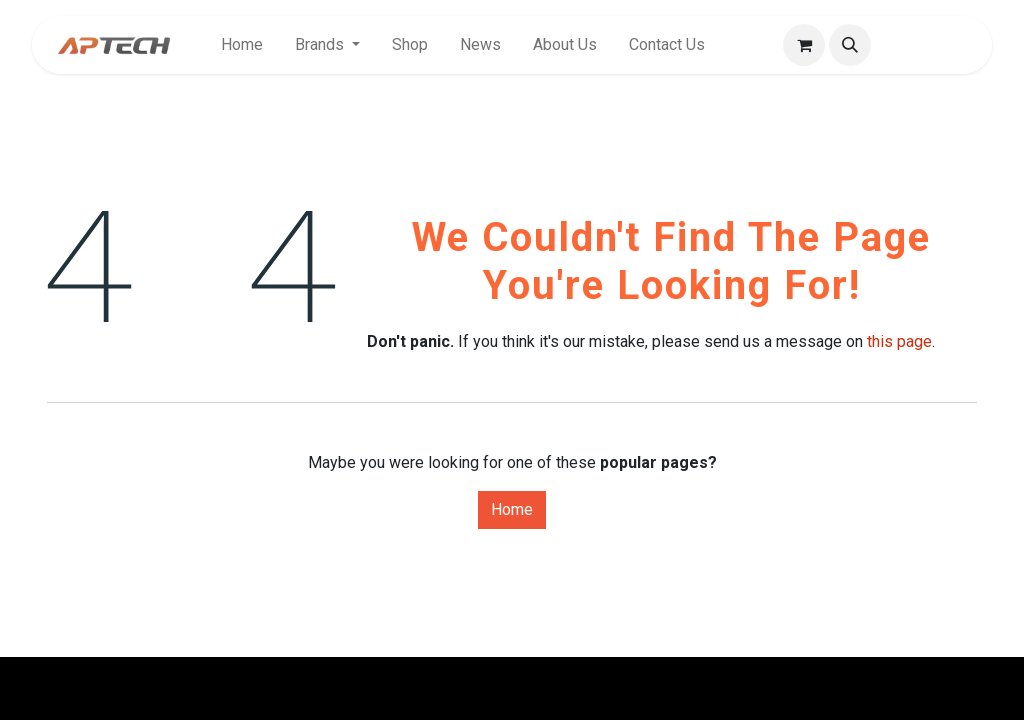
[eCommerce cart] (804, 45)
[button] (850, 45)
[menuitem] (242, 45)
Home (512, 509)
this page (899, 341)
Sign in (935, 44)
